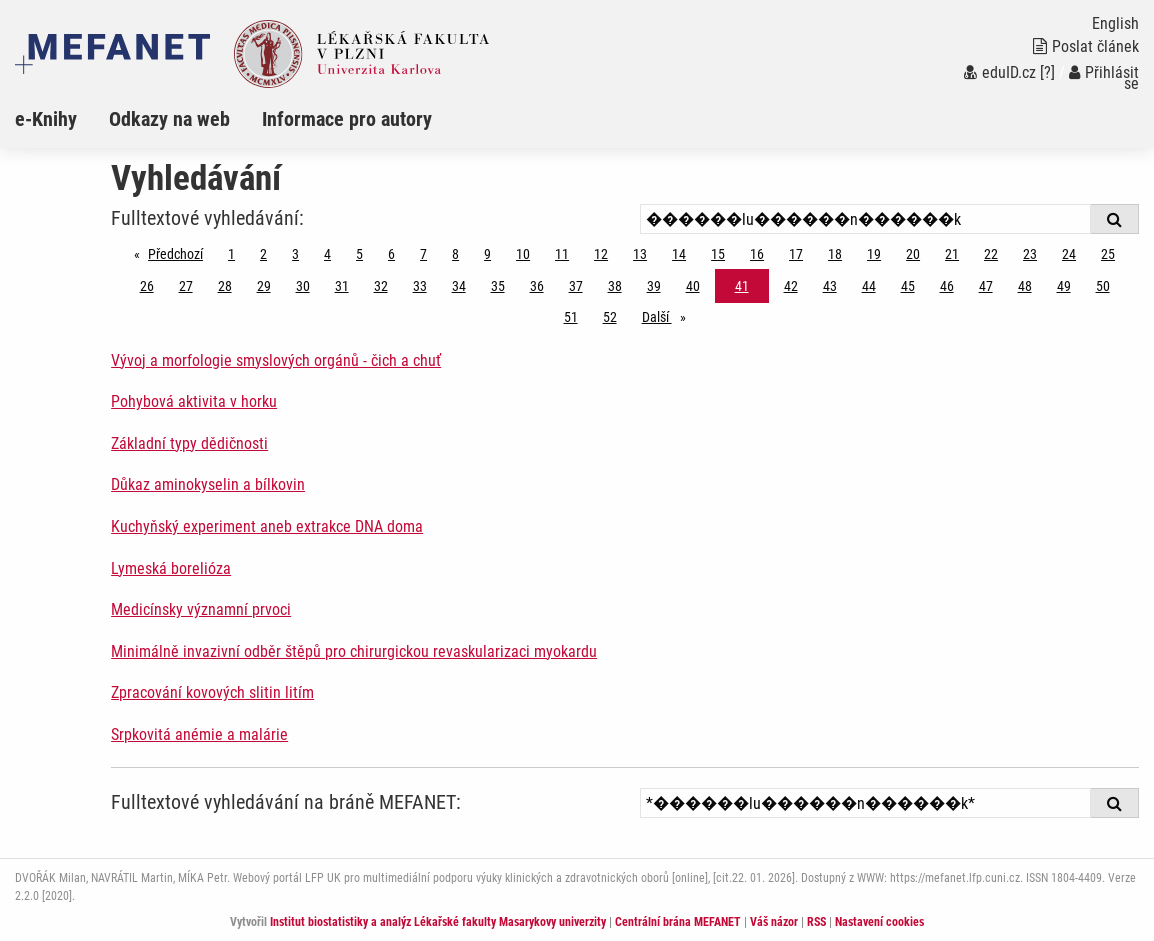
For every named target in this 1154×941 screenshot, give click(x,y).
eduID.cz (1000, 72)
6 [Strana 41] (391, 254)
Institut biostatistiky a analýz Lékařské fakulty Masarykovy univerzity (438, 922)
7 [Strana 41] (423, 254)
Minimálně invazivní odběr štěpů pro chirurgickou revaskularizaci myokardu (354, 651)
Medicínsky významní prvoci (201, 609)
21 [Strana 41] (952, 254)
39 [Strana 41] (654, 286)
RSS (816, 922)
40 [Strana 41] (693, 286)
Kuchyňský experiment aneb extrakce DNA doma (267, 526)
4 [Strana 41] (327, 254)
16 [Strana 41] (757, 254)
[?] (1047, 72)
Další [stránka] (669, 315)
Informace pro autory (347, 119)
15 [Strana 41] (718, 254)
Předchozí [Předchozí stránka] (180, 252)
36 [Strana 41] (537, 286)
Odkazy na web (169, 119)
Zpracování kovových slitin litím (212, 692)
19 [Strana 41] (874, 254)
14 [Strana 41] (679, 254)
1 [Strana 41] (231, 254)
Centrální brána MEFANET (678, 922)
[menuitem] (62, 119)
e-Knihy (46, 119)
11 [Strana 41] (562, 254)
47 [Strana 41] (986, 286)
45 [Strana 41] (908, 286)
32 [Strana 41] (381, 286)
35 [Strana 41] (498, 286)
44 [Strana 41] (869, 286)
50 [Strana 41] (1103, 286)
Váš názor (774, 922)
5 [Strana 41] (359, 254)
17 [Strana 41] (796, 254)
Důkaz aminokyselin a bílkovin (208, 484)
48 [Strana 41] (1025, 286)
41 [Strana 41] (742, 286)
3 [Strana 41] (295, 254)
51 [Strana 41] (571, 317)
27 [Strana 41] (186, 286)
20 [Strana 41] (913, 254)
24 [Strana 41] (1069, 254)
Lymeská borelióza (171, 568)
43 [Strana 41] (830, 286)
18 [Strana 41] (835, 254)
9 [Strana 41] (487, 254)
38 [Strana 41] (615, 286)
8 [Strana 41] (455, 254)
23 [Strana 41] (1030, 254)
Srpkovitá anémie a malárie (199, 734)
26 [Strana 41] (147, 286)
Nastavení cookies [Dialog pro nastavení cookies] (879, 922)
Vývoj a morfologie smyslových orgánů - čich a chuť (276, 360)
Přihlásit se (1104, 78)
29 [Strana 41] (264, 286)
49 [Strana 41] (1064, 286)
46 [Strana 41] (947, 286)
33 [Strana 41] (420, 286)
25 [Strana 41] (1108, 254)
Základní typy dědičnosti (189, 443)
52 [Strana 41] (610, 317)
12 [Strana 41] (601, 254)
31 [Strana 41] (342, 286)
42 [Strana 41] (791, 286)
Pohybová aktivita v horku (194, 401)
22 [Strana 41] (991, 254)
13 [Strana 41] (640, 254)
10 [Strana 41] (523, 254)
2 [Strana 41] (263, 254)
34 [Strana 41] (459, 286)
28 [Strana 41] (225, 286)
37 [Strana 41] (576, 286)
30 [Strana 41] (303, 286)
